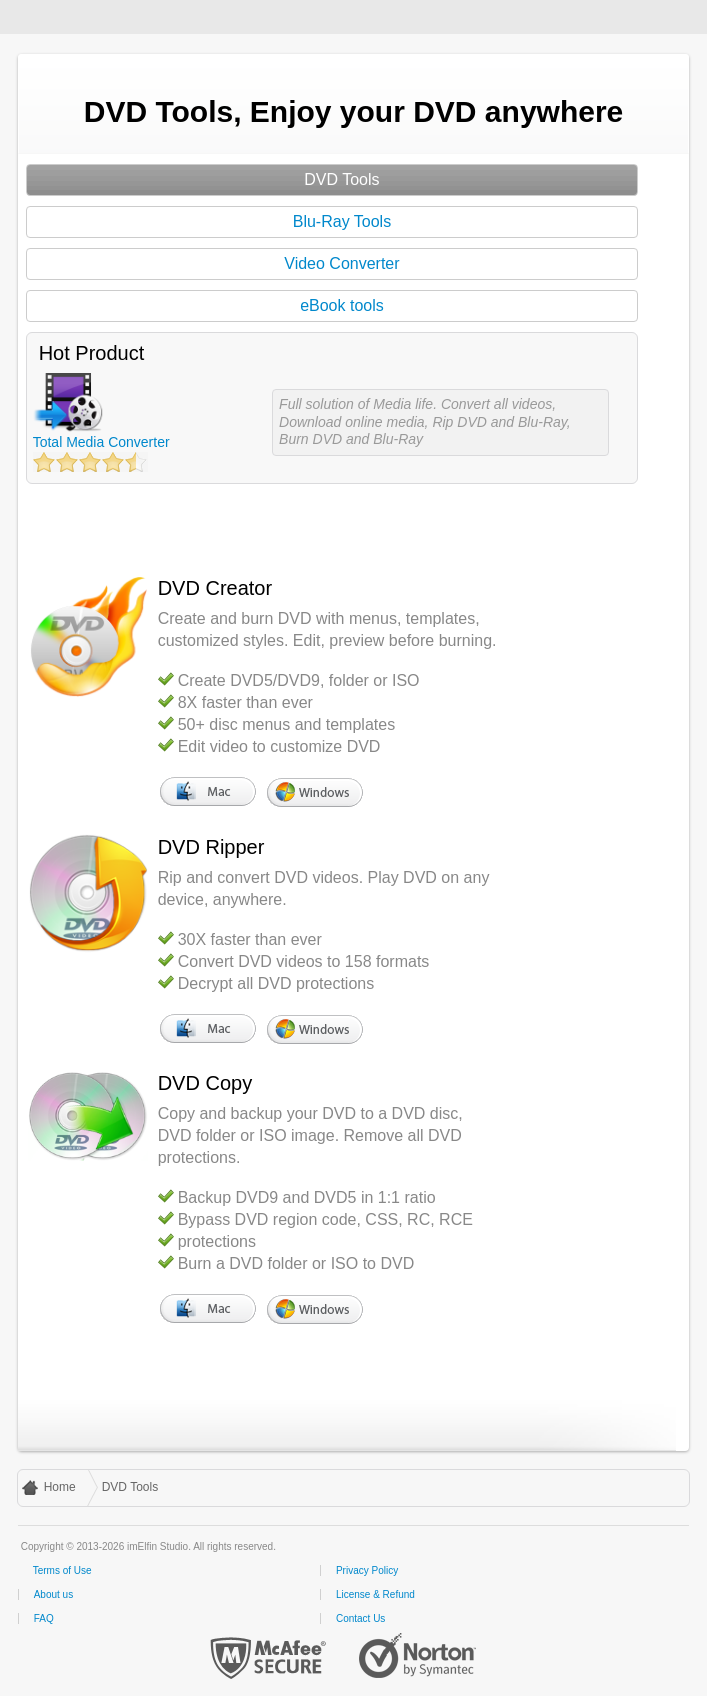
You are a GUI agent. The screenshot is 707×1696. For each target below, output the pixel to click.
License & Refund (375, 1594)
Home (60, 1487)
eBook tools (342, 305)
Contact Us (360, 1618)
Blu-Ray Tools (342, 221)
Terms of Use (62, 1570)
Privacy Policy (367, 1570)
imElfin (78, 15)
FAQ (44, 1618)
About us (53, 1594)
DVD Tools (341, 179)
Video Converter (341, 263)
